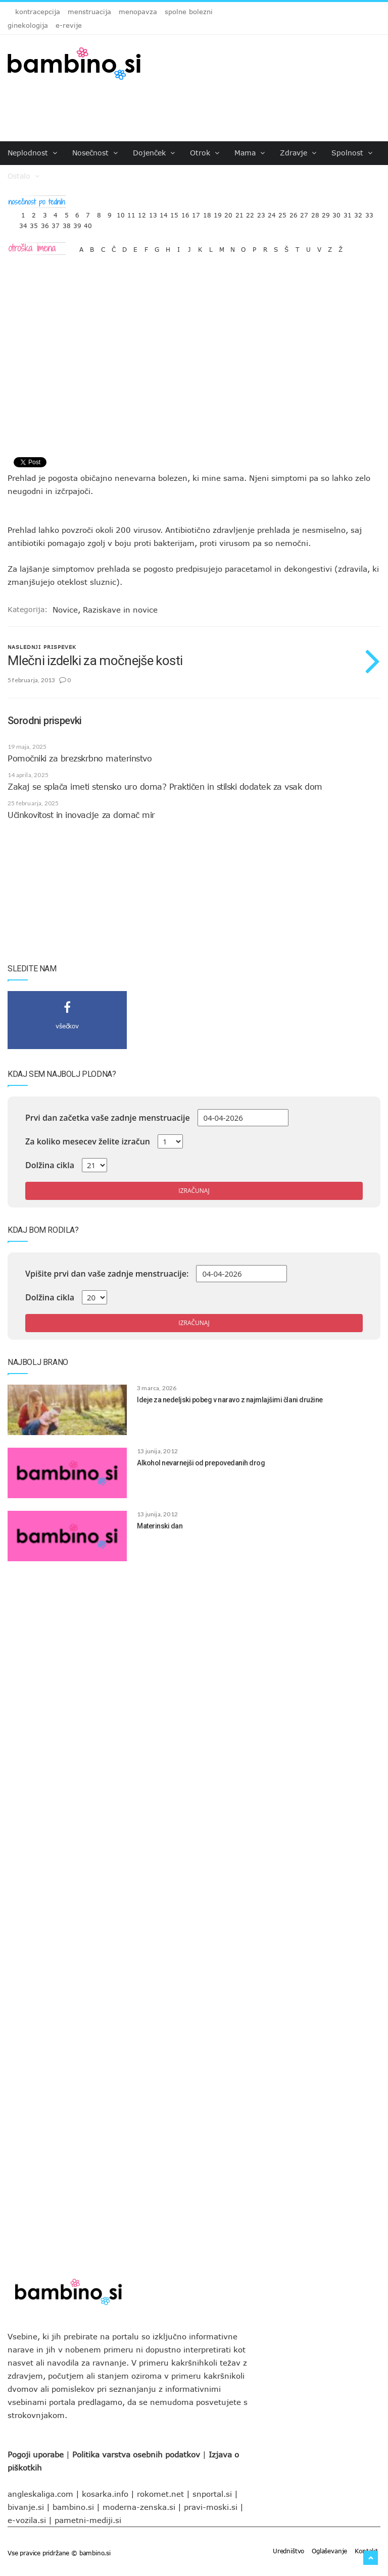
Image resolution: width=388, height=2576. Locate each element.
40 (88, 223)
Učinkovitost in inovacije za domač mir (81, 814)
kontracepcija (37, 12)
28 (315, 212)
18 (207, 212)
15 (174, 212)
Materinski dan (159, 1526)
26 (293, 212)
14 (164, 212)
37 (56, 223)
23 (261, 212)
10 (121, 212)
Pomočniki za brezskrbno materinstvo (80, 758)
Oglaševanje (329, 2550)
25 (282, 212)
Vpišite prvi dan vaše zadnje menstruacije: (106, 1273)
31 (348, 212)
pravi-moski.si (210, 2506)
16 (185, 212)
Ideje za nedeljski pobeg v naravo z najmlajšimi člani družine (230, 1400)
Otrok (204, 152)
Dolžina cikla (49, 1165)
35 (34, 223)
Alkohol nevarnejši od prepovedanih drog (201, 1463)
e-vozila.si (27, 2520)
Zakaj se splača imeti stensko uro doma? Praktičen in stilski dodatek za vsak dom (165, 786)
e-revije (69, 25)
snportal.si (212, 2493)
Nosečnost (95, 152)
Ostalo (23, 176)
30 (336, 212)
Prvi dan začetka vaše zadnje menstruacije (107, 1117)
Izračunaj (193, 1190)
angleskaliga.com (40, 2493)
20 (228, 212)
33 (369, 212)
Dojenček (154, 152)
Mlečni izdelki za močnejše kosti (95, 660)
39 (77, 223)
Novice (65, 609)
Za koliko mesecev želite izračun (87, 1141)
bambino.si (73, 2506)
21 (239, 212)
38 (67, 223)
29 (326, 212)
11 (131, 212)
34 (23, 223)
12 (142, 212)
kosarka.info (105, 2493)
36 (45, 223)
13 (153, 212)
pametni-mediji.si (88, 2520)
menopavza (138, 12)
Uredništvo (288, 2550)
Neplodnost (32, 152)
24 (272, 212)
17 (196, 212)
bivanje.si (26, 2506)
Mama (249, 152)
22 (250, 212)
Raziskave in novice (120, 609)
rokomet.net (160, 2493)
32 (358, 212)
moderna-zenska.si (139, 2506)
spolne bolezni (189, 12)
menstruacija (89, 12)
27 (304, 212)
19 (218, 212)
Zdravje (298, 152)
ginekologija (28, 25)
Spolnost (351, 152)
